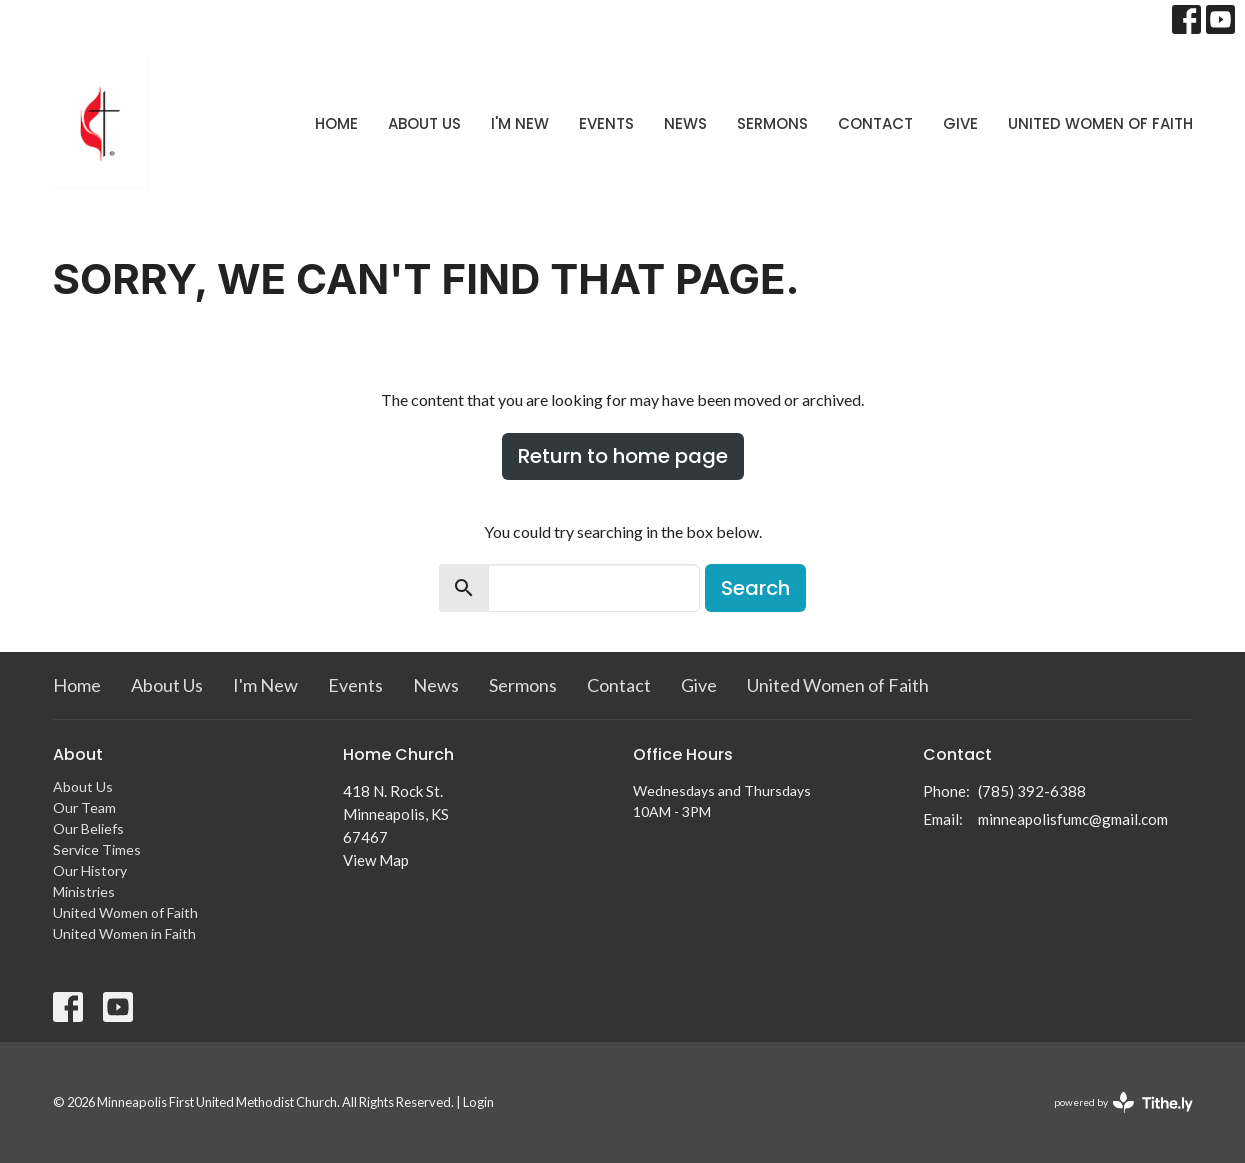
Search (755, 588)
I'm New (520, 123)
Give (960, 123)
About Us (424, 123)
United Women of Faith (1100, 123)
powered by (1123, 1102)
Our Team (84, 807)
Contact (875, 123)
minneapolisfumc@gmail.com (1073, 819)
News (685, 123)
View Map (376, 860)
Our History (90, 870)
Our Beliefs (88, 828)
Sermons (772, 123)
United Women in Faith (124, 933)
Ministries (84, 891)
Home (336, 123)
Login (478, 1102)
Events (606, 123)
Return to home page (623, 456)
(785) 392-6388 (1032, 791)
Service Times (97, 849)
